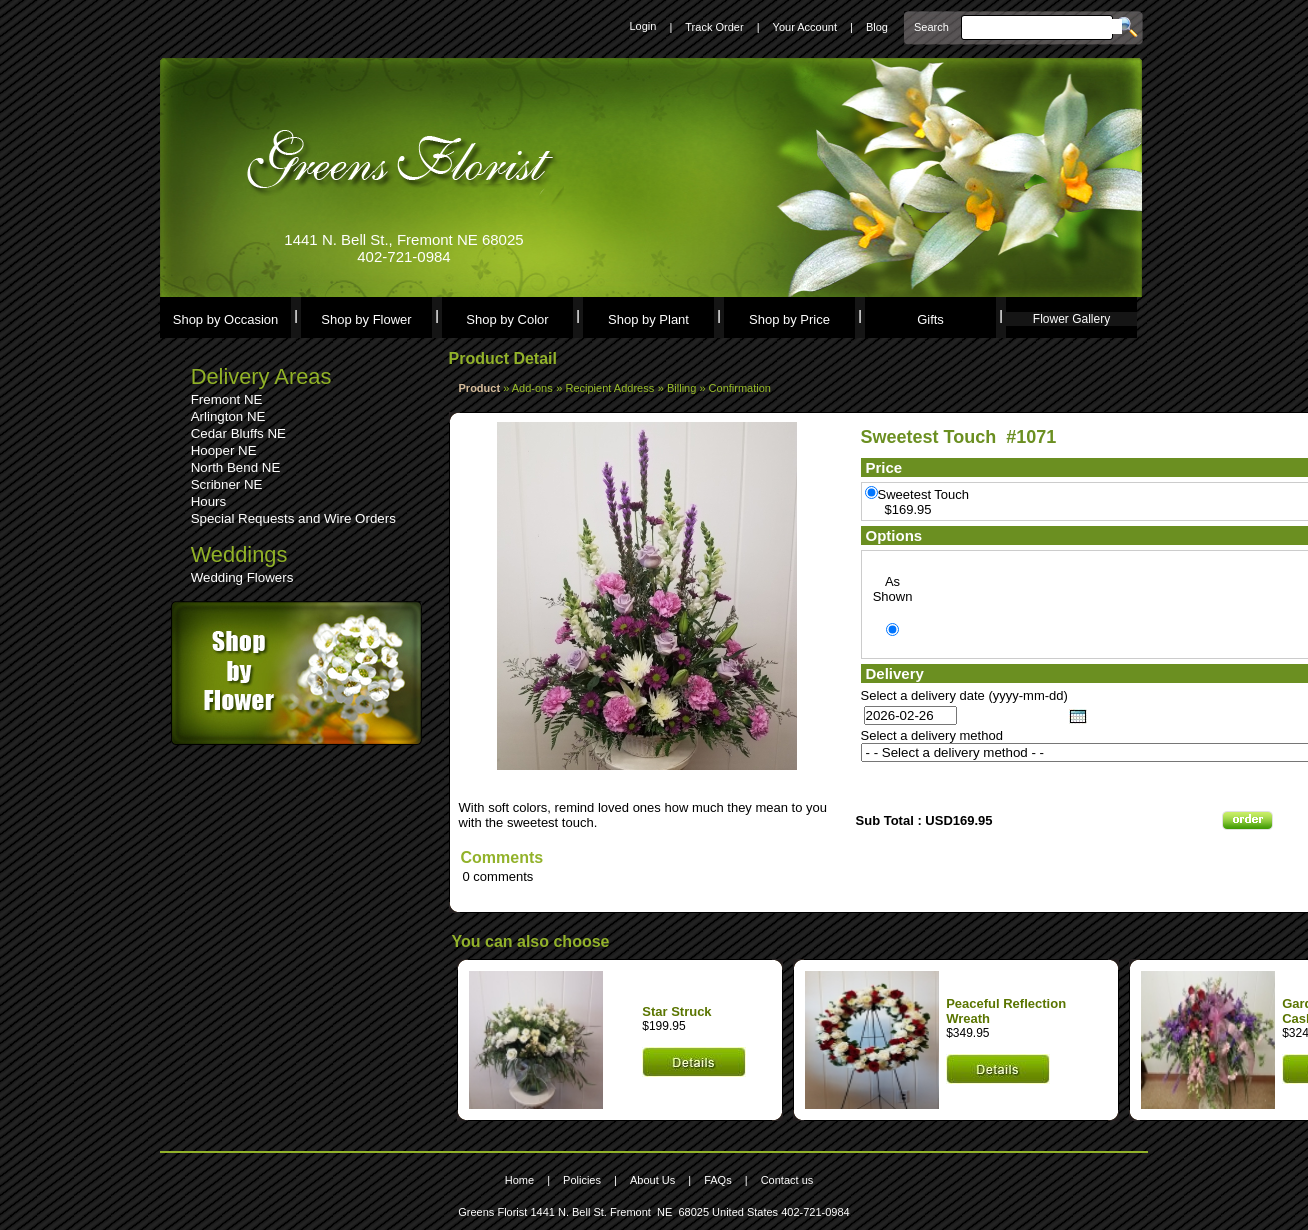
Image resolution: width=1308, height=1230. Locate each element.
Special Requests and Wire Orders (293, 518)
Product (480, 388)
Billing (683, 388)
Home (519, 1180)
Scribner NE (227, 484)
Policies (582, 1180)
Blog (877, 27)
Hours (209, 501)
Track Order (714, 27)
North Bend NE (236, 467)
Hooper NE (224, 450)
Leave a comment (513, 792)
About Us (652, 1180)
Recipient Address (610, 388)
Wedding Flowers (242, 577)
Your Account (805, 27)
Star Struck (676, 1011)
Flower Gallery (1071, 319)
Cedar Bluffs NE (238, 433)
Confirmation (740, 388)
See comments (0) (514, 777)
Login (642, 26)
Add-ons (532, 388)
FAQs (718, 1180)
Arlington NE (228, 416)
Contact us (787, 1180)
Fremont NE (227, 399)
